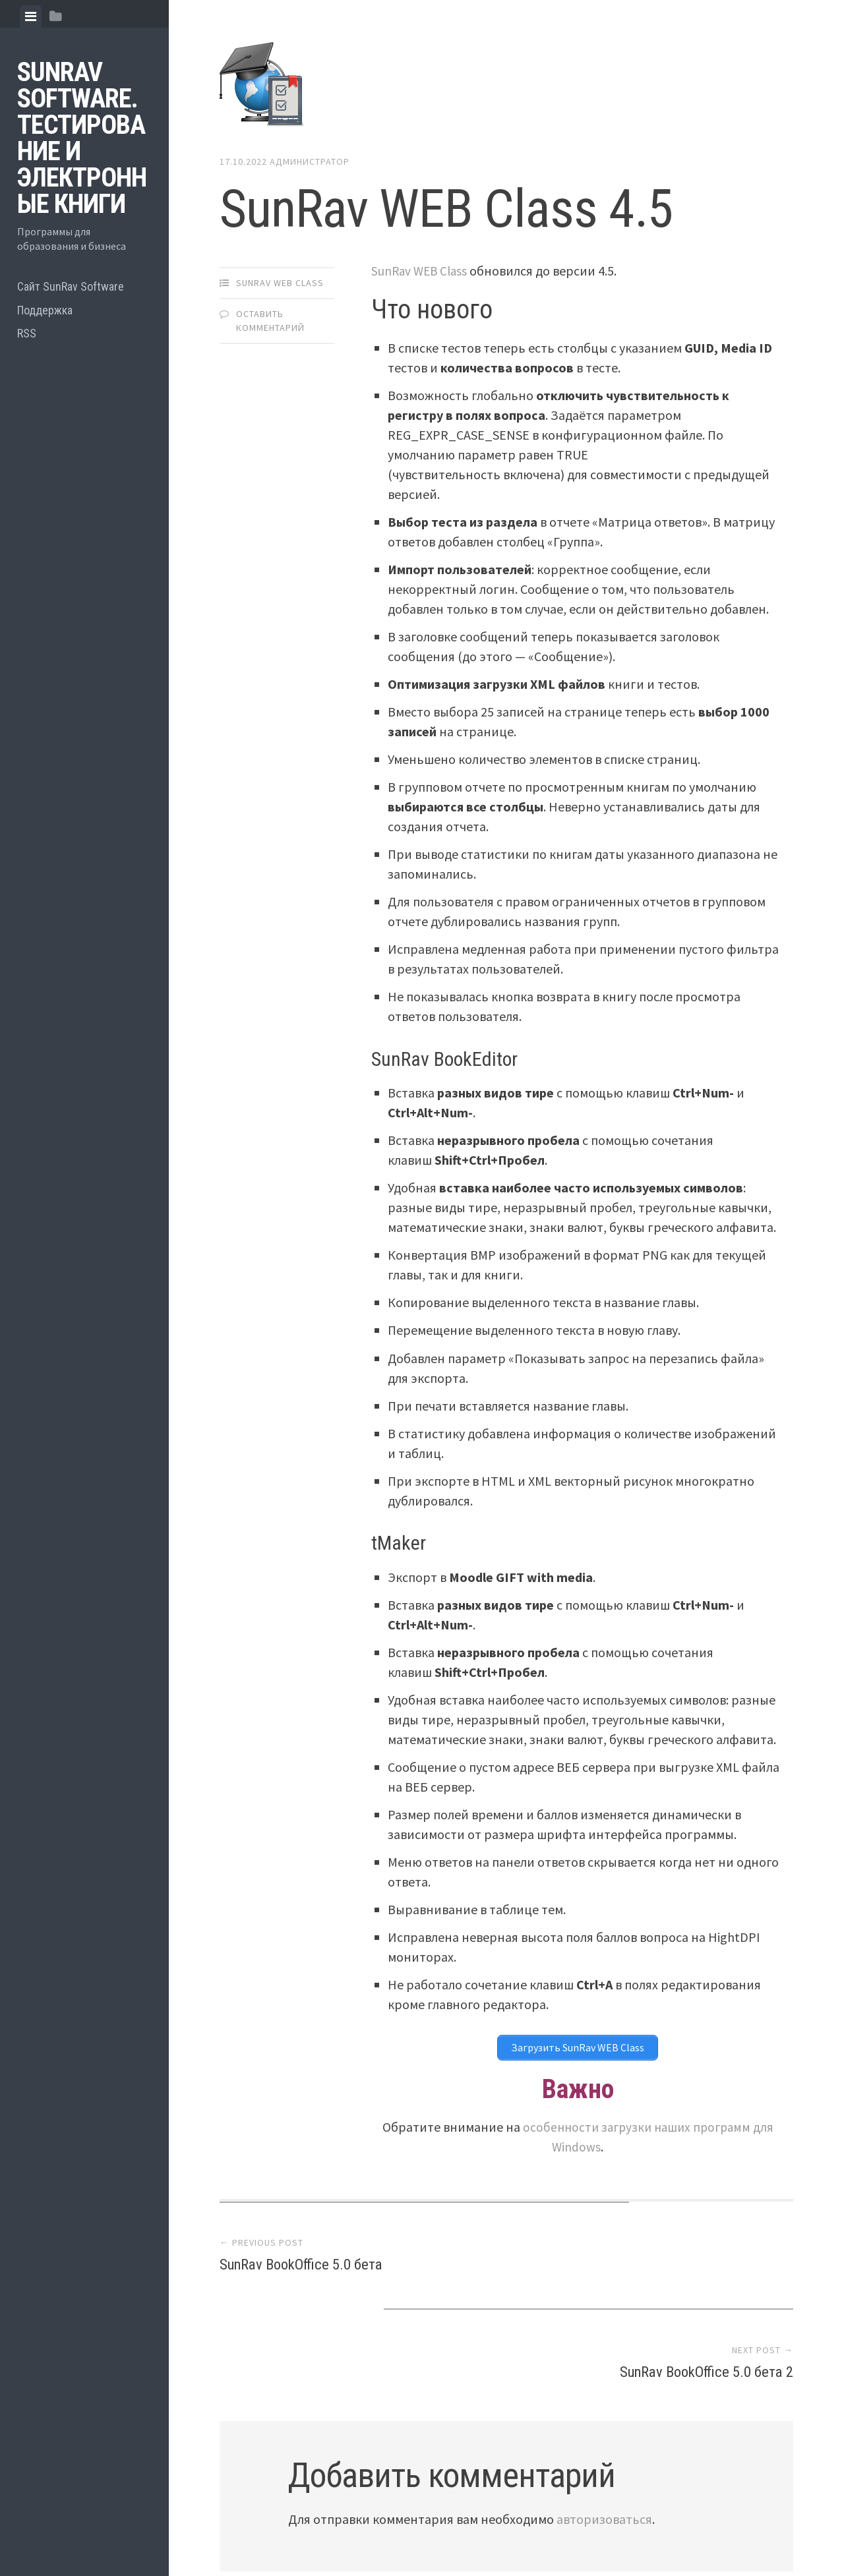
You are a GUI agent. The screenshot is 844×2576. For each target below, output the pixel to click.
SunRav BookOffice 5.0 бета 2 (692, 2265)
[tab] (31, 16)
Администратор (309, 161)
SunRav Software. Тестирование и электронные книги (81, 138)
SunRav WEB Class (280, 283)
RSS (26, 333)
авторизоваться (604, 2413)
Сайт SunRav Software (70, 286)
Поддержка (45, 310)
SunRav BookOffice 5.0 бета (314, 2265)
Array (498, 2521)
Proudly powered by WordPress (313, 2521)
